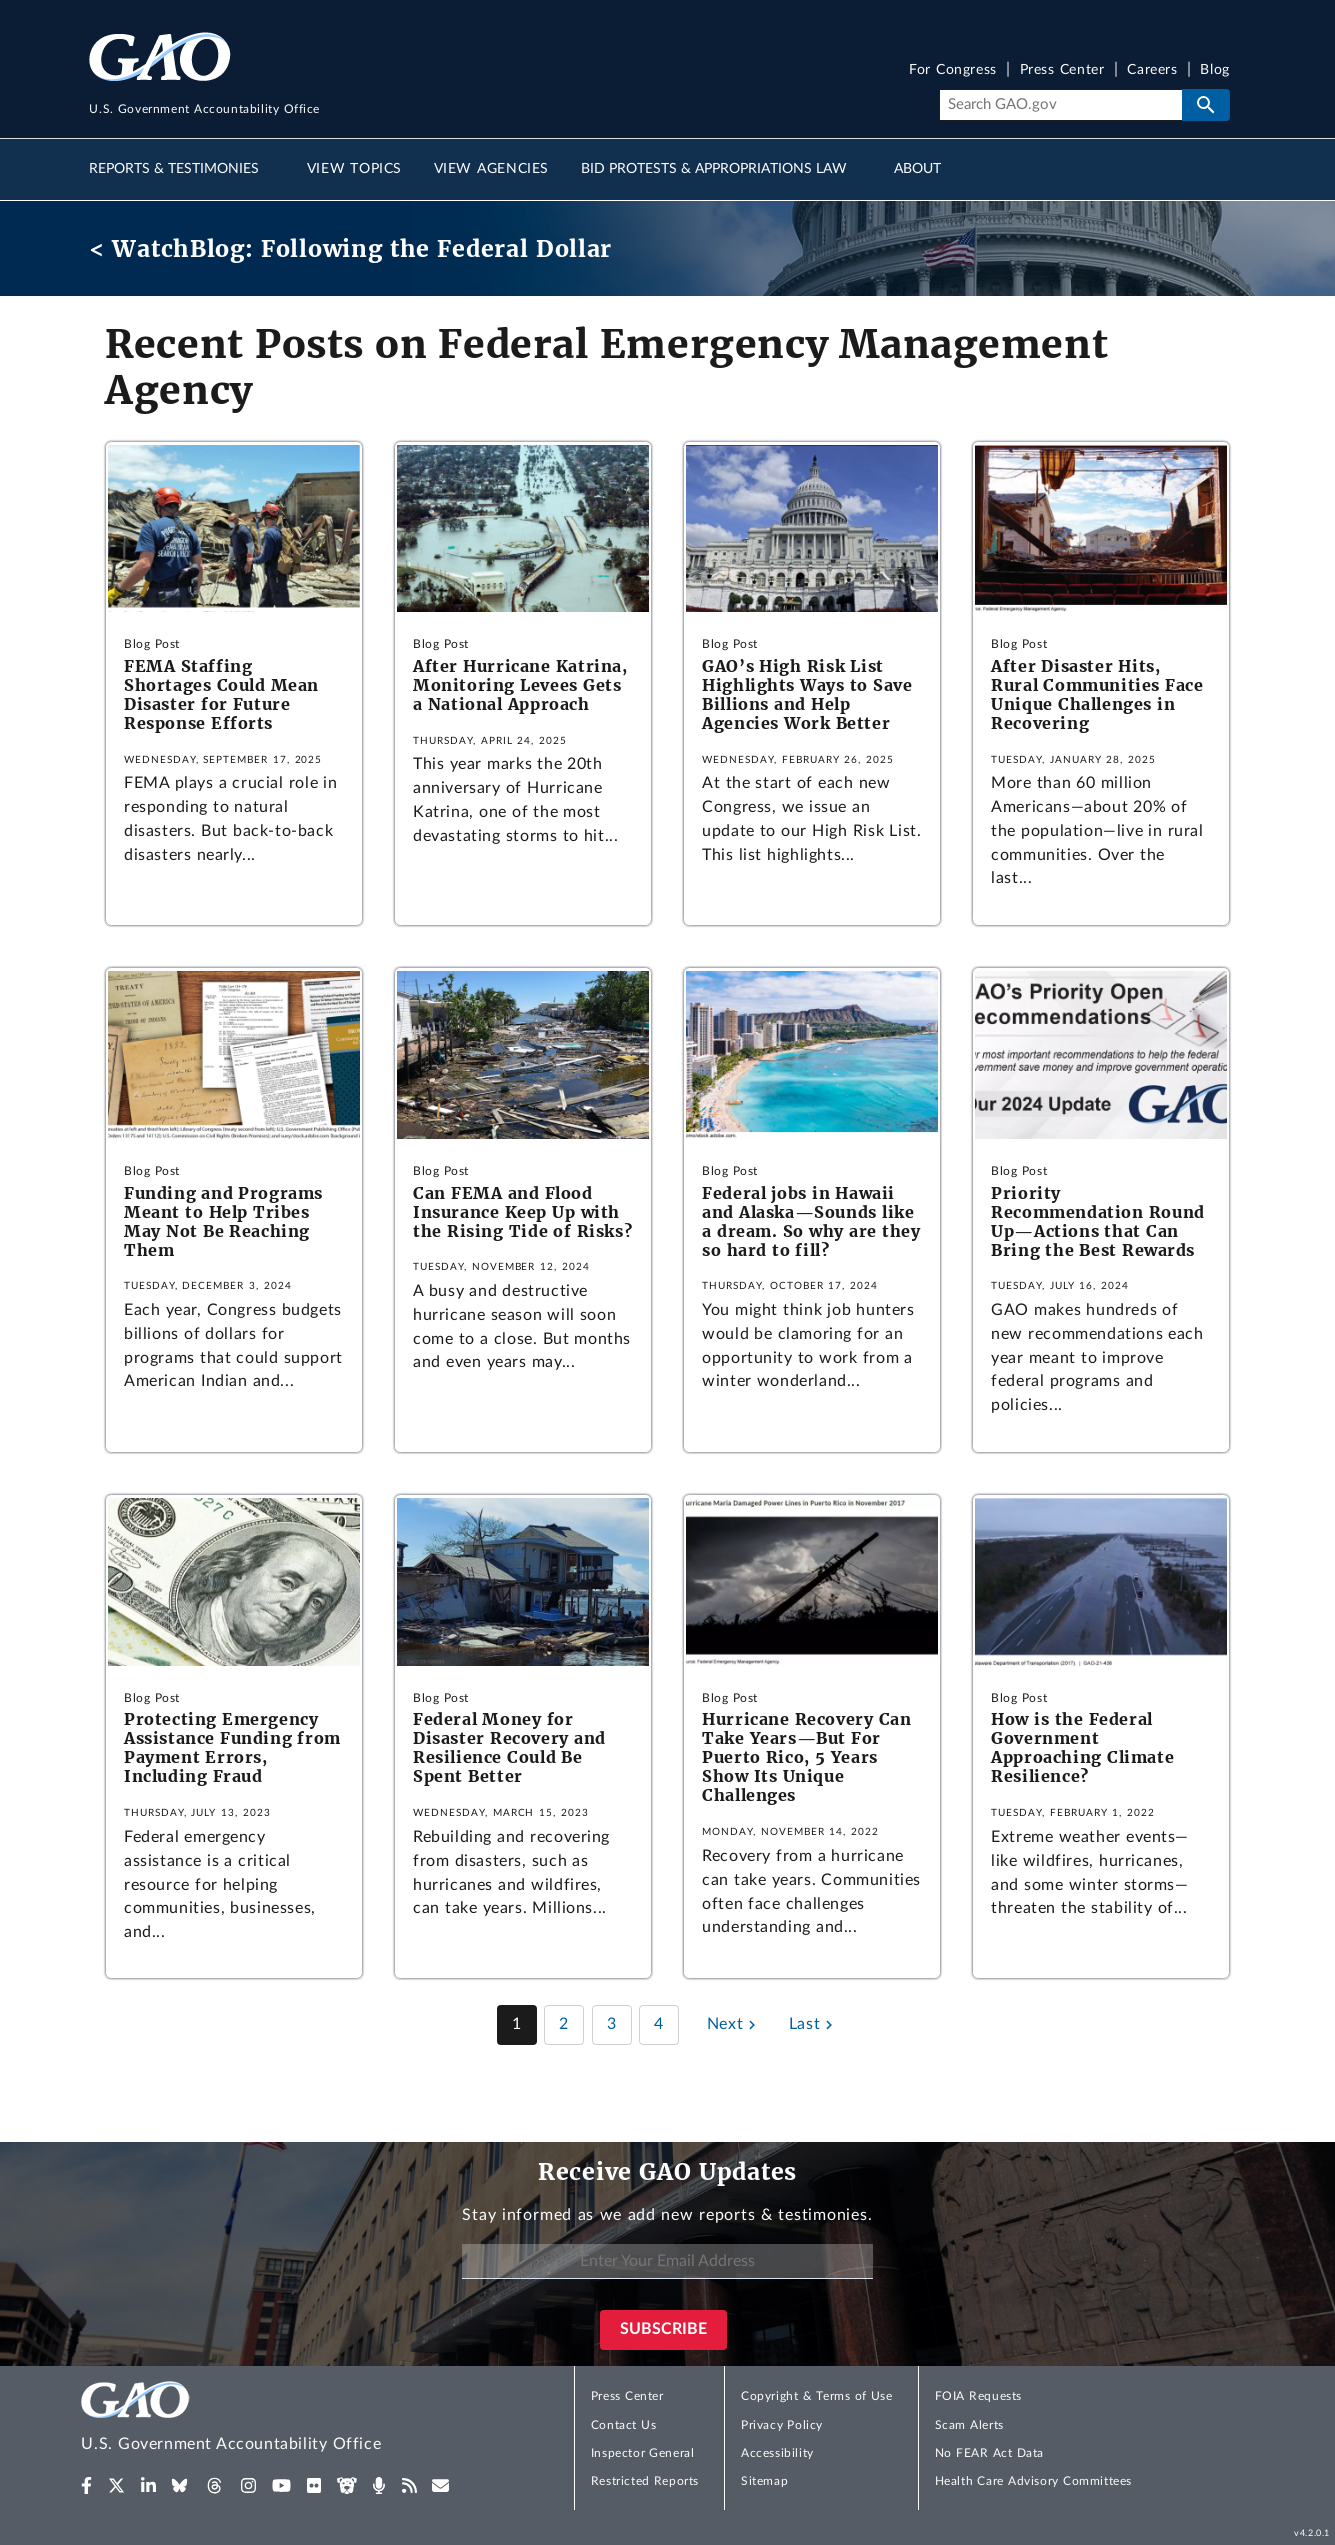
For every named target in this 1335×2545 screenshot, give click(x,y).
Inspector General (643, 2453)
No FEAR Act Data (989, 2453)
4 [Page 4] (659, 2024)
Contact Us (624, 2425)
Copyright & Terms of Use (817, 2396)
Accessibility (777, 2453)
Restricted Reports (645, 2481)
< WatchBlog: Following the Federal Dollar (350, 248)
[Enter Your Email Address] (667, 2261)
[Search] (1060, 105)
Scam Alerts (969, 2425)
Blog (1214, 70)
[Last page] (813, 2025)
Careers (1152, 70)
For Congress (953, 70)
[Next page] (734, 2025)
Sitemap (764, 2481)
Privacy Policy (782, 2425)
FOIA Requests (978, 2396)
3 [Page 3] (612, 2024)
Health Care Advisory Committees (1033, 2481)
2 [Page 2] (564, 2024)
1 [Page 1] (517, 2024)
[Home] (271, 2419)
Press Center (1062, 70)
